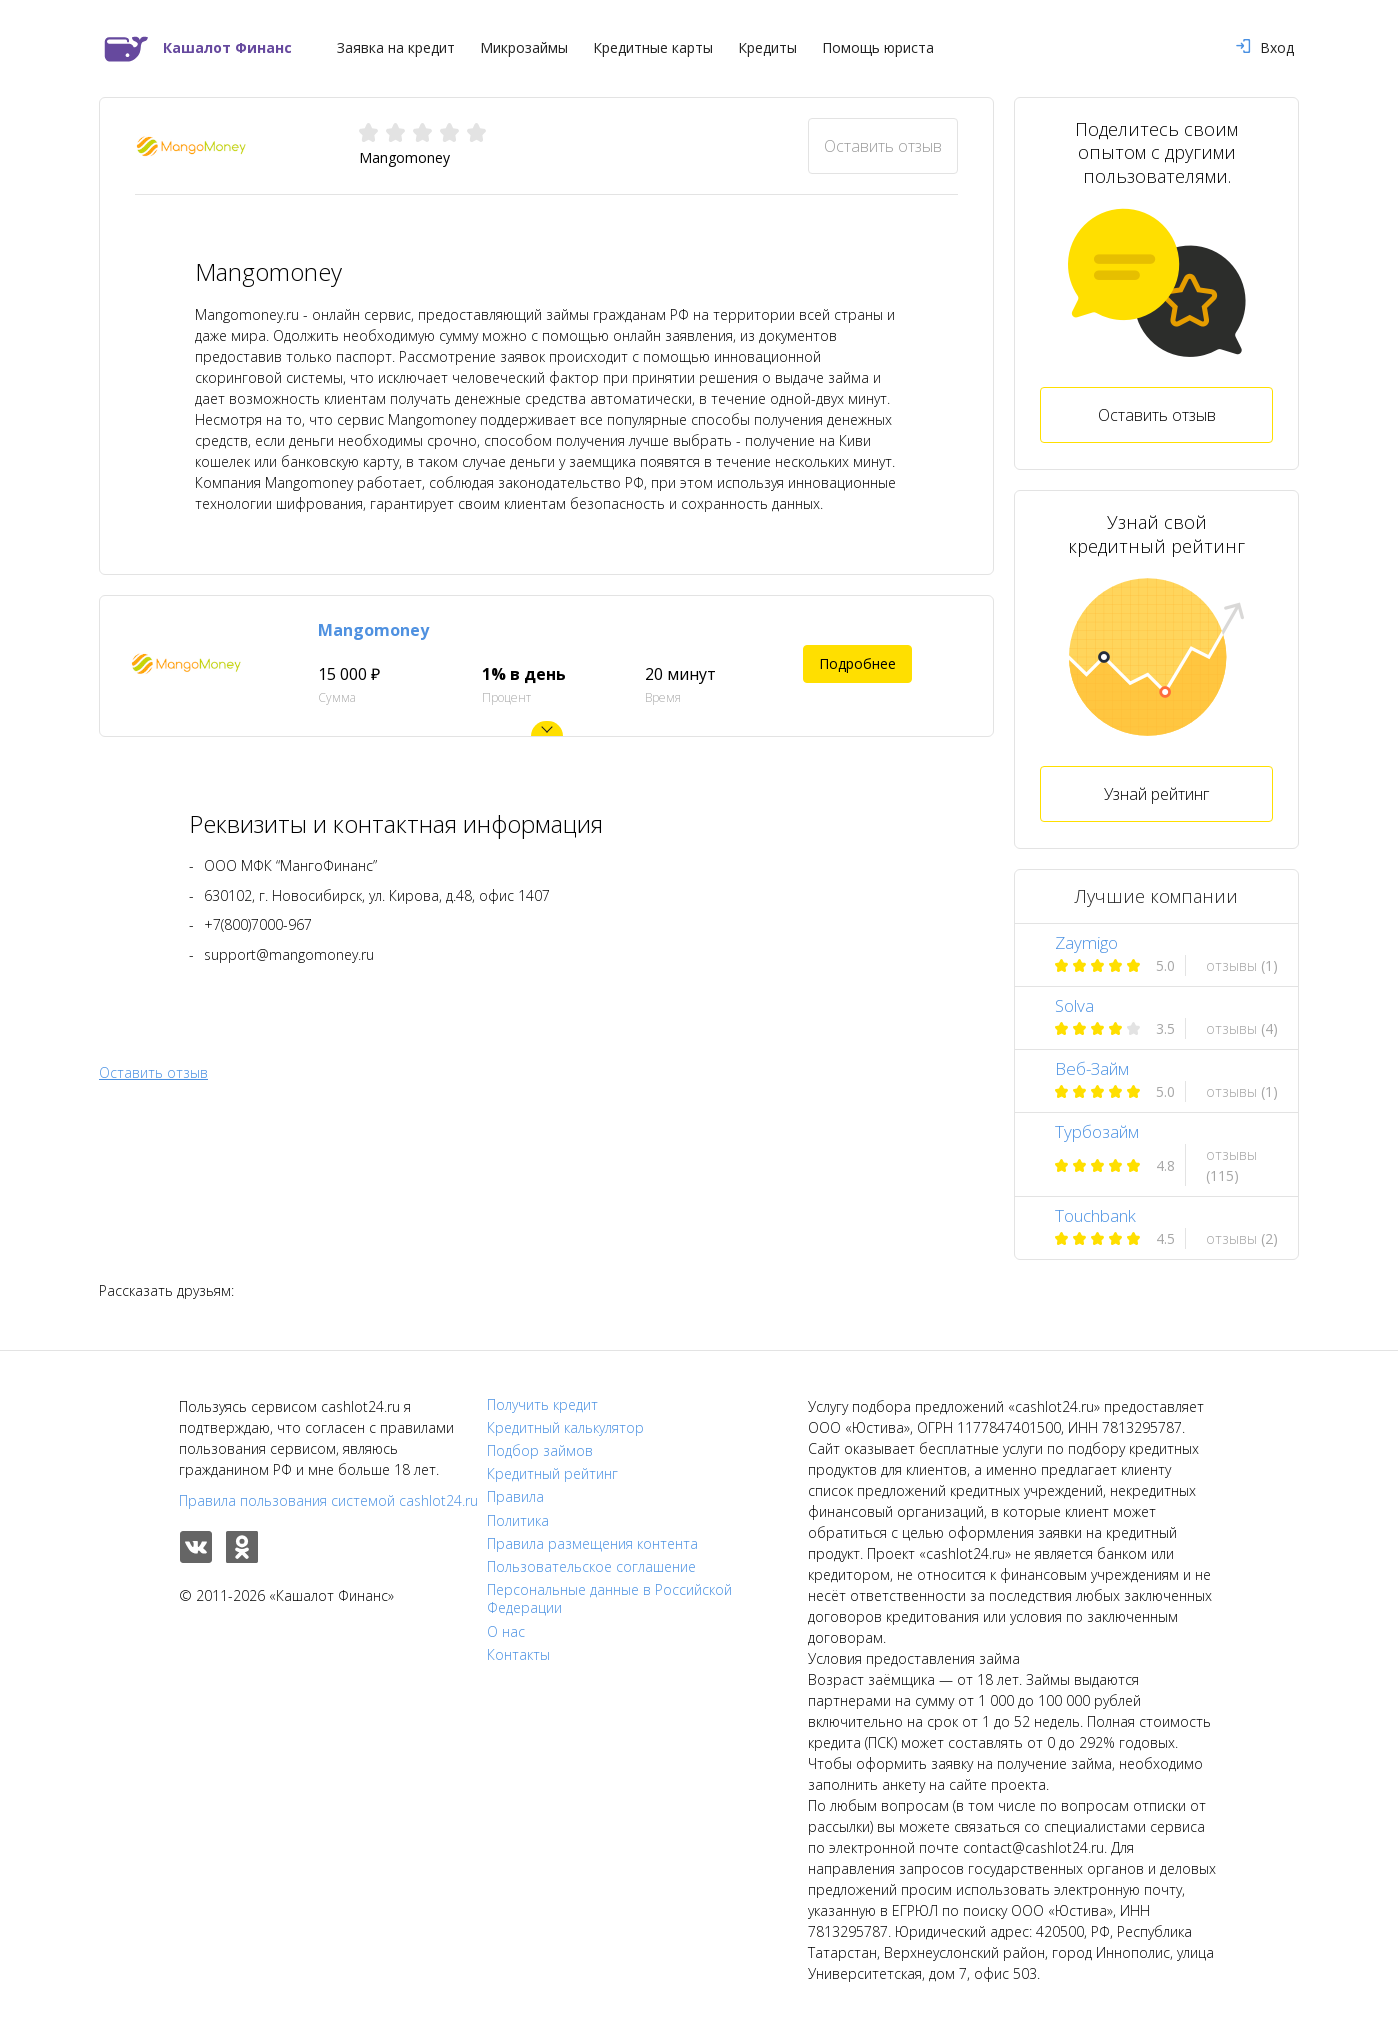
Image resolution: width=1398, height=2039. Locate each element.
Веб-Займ (1092, 1068)
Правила (515, 1497)
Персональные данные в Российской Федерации (609, 1599)
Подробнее (857, 663)
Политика (518, 1521)
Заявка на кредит (396, 48)
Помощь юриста (878, 48)
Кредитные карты (653, 48)
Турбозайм (1097, 1131)
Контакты (518, 1655)
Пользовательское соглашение (591, 1567)
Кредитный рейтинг (552, 1474)
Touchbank (1095, 1215)
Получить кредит (542, 1405)
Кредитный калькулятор (565, 1428)
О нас (506, 1632)
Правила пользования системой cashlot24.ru (328, 1500)
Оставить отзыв (883, 146)
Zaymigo (1086, 942)
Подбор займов (540, 1451)
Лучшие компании (1156, 896)
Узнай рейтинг (1156, 794)
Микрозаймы (524, 48)
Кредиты (767, 48)
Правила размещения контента (592, 1544)
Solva (1074, 1005)
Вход (1265, 48)
